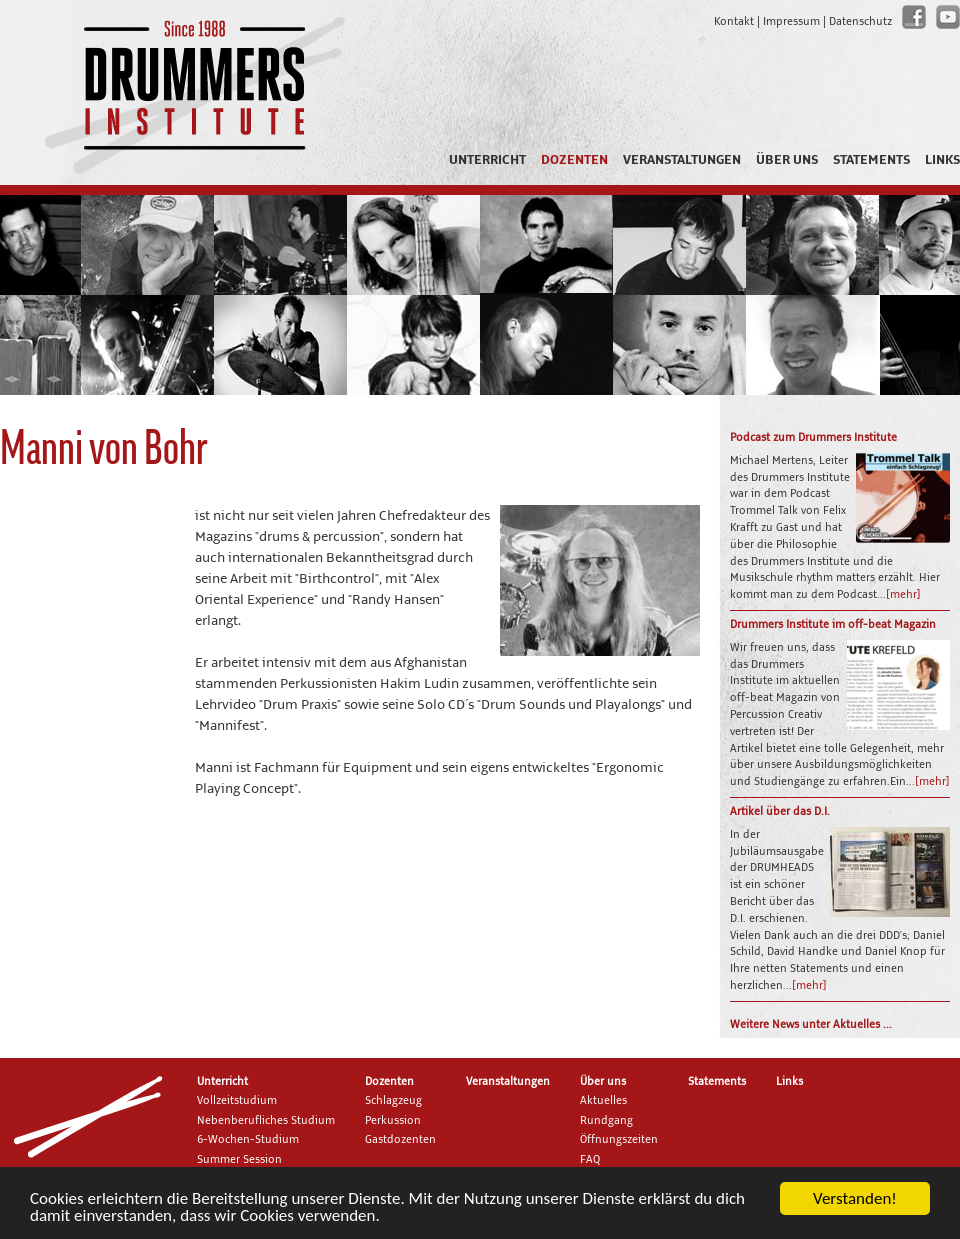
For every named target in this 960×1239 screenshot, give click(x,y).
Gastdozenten (400, 1140)
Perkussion (393, 1121)
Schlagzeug (393, 1101)
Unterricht (487, 160)
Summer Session (239, 1160)
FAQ (590, 1160)
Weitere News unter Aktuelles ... (811, 1025)
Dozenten (574, 160)
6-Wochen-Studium (248, 1140)
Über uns (787, 160)
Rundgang (606, 1121)
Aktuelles (603, 1101)
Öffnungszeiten (619, 1140)
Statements (871, 160)
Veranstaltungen (682, 160)
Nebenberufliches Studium (266, 1121)
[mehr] (903, 595)
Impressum (791, 22)
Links (942, 160)
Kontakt (734, 22)
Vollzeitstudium (237, 1101)
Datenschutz (860, 22)
